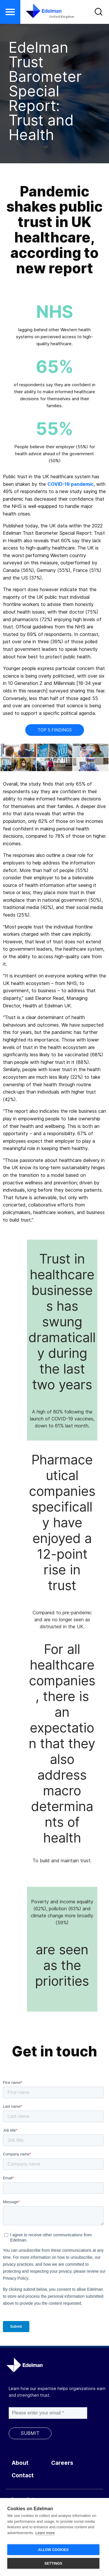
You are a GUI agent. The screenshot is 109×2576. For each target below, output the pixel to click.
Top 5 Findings (54, 730)
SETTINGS (53, 2563)
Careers (62, 2463)
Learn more (45, 2533)
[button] (10, 12)
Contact (23, 2475)
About (20, 2463)
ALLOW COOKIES (53, 2550)
